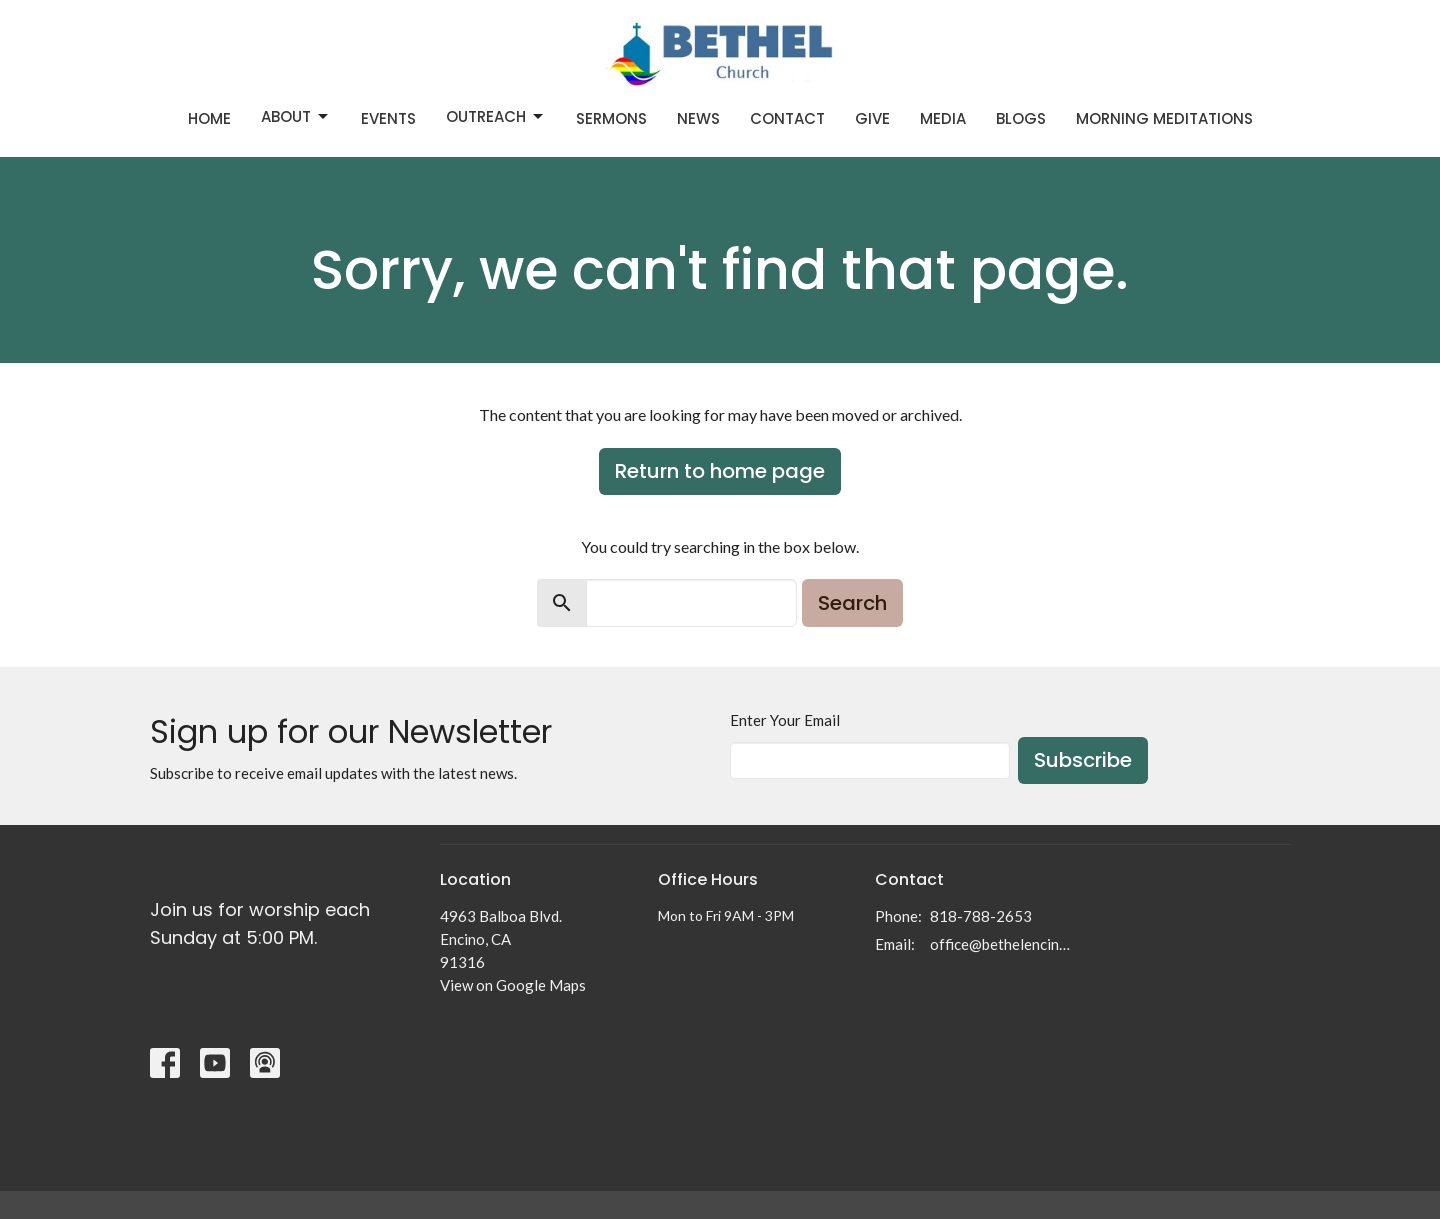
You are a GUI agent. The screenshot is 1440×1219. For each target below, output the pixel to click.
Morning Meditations (1164, 118)
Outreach (496, 116)
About (296, 116)
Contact (787, 118)
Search (852, 603)
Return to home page (720, 471)
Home (209, 118)
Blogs (1021, 118)
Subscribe (1083, 760)
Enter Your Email (785, 720)
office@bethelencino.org (1001, 944)
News (698, 118)
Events (388, 118)
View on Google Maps (513, 985)
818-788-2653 (981, 916)
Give (872, 118)
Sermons (611, 118)
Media (943, 118)
